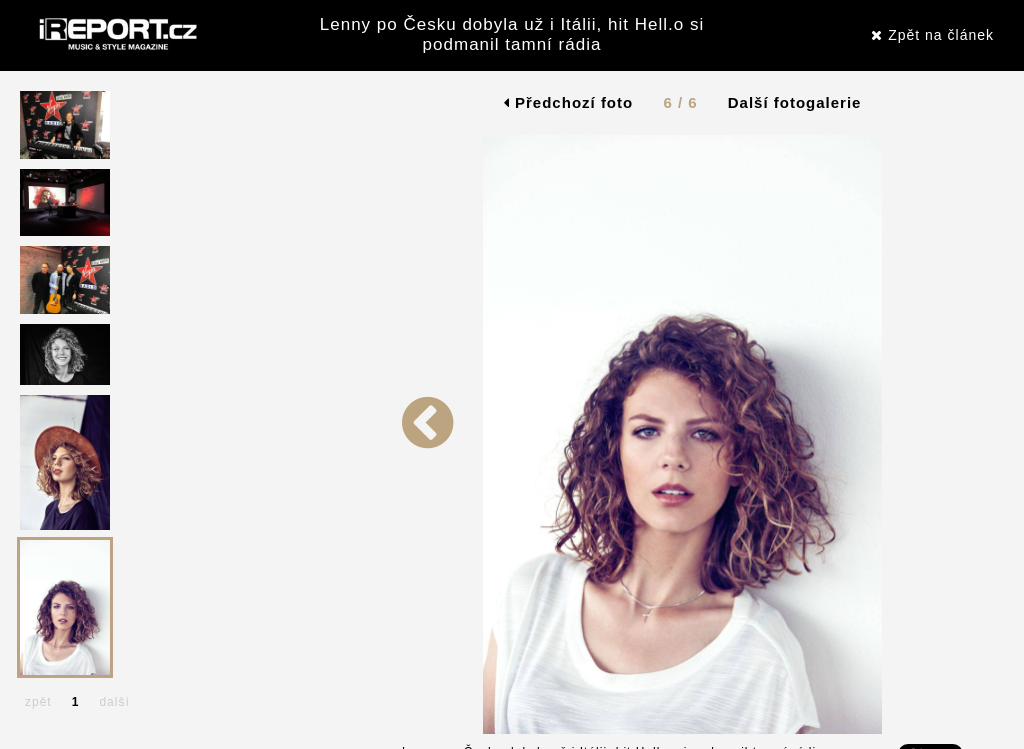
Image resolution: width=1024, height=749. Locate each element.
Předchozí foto (568, 102)
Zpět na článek (932, 35)
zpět (38, 702)
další (114, 702)
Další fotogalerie (795, 102)
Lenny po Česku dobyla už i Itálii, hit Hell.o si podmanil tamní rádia (512, 34)
